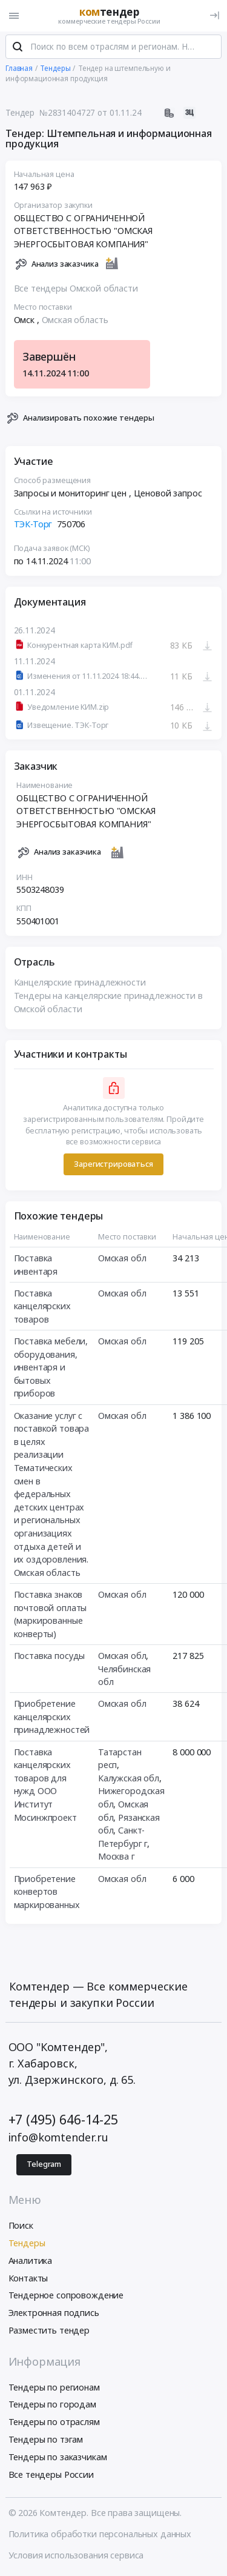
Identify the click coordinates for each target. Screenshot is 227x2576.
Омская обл (122, 1258)
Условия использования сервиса (76, 2555)
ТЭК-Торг (33, 525)
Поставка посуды (49, 1656)
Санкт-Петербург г (122, 1838)
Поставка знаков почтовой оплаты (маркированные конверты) (50, 1614)
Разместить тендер (49, 2331)
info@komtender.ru (58, 2138)
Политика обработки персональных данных (100, 2534)
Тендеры (26, 2243)
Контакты (28, 2278)
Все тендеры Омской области (76, 289)
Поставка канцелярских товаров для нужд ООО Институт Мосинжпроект (45, 1785)
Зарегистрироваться (113, 1165)
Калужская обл (128, 1778)
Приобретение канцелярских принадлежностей (52, 1718)
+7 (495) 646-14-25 (63, 2120)
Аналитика (30, 2261)
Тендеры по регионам (54, 2388)
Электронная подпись (53, 2313)
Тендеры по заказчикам (57, 2457)
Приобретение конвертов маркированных (47, 1892)
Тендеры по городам (52, 2405)
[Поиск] (17, 47)
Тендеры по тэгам (46, 2440)
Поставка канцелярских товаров (42, 1307)
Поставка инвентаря (36, 1265)
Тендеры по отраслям (54, 2422)
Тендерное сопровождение (66, 2296)
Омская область (75, 320)
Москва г (116, 1857)
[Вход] (215, 15)
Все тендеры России (51, 2475)
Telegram (44, 2165)
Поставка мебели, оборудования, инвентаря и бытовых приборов (51, 1368)
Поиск (20, 2226)
